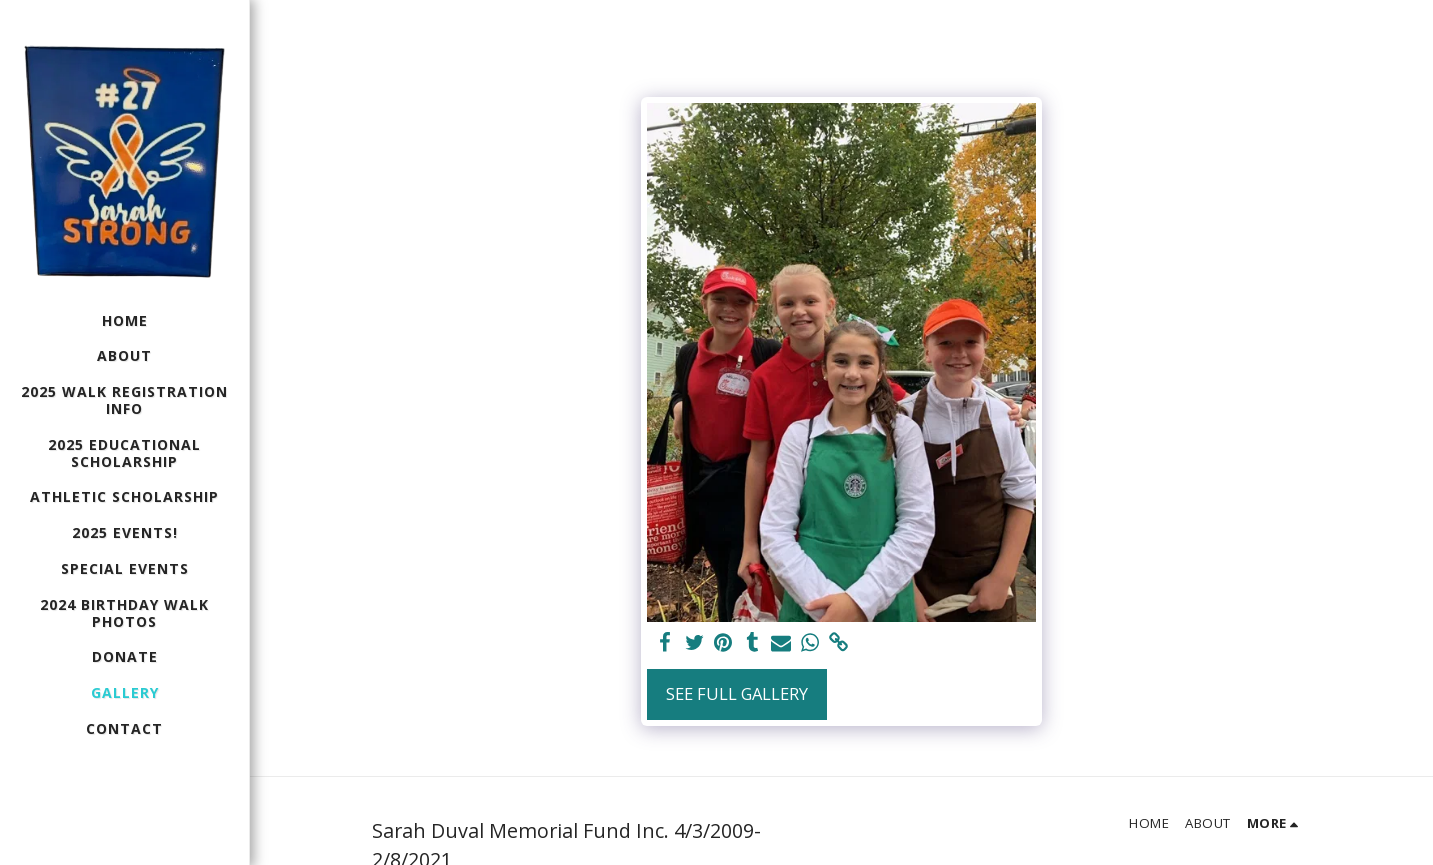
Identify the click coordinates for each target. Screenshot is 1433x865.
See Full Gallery (737, 693)
